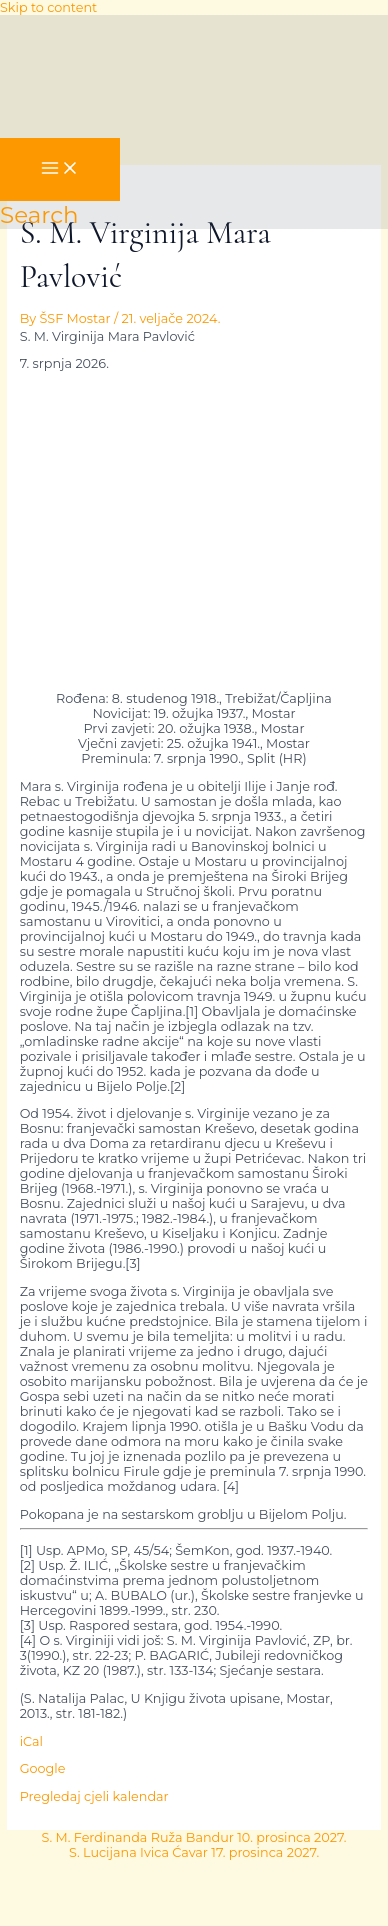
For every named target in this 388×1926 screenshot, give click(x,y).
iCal (31, 1741)
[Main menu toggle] (60, 169)
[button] (39, 215)
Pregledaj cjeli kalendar (94, 1796)
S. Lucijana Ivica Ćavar (194, 1852)
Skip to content (48, 7)
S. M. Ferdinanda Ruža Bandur (193, 1837)
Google (43, 1768)
